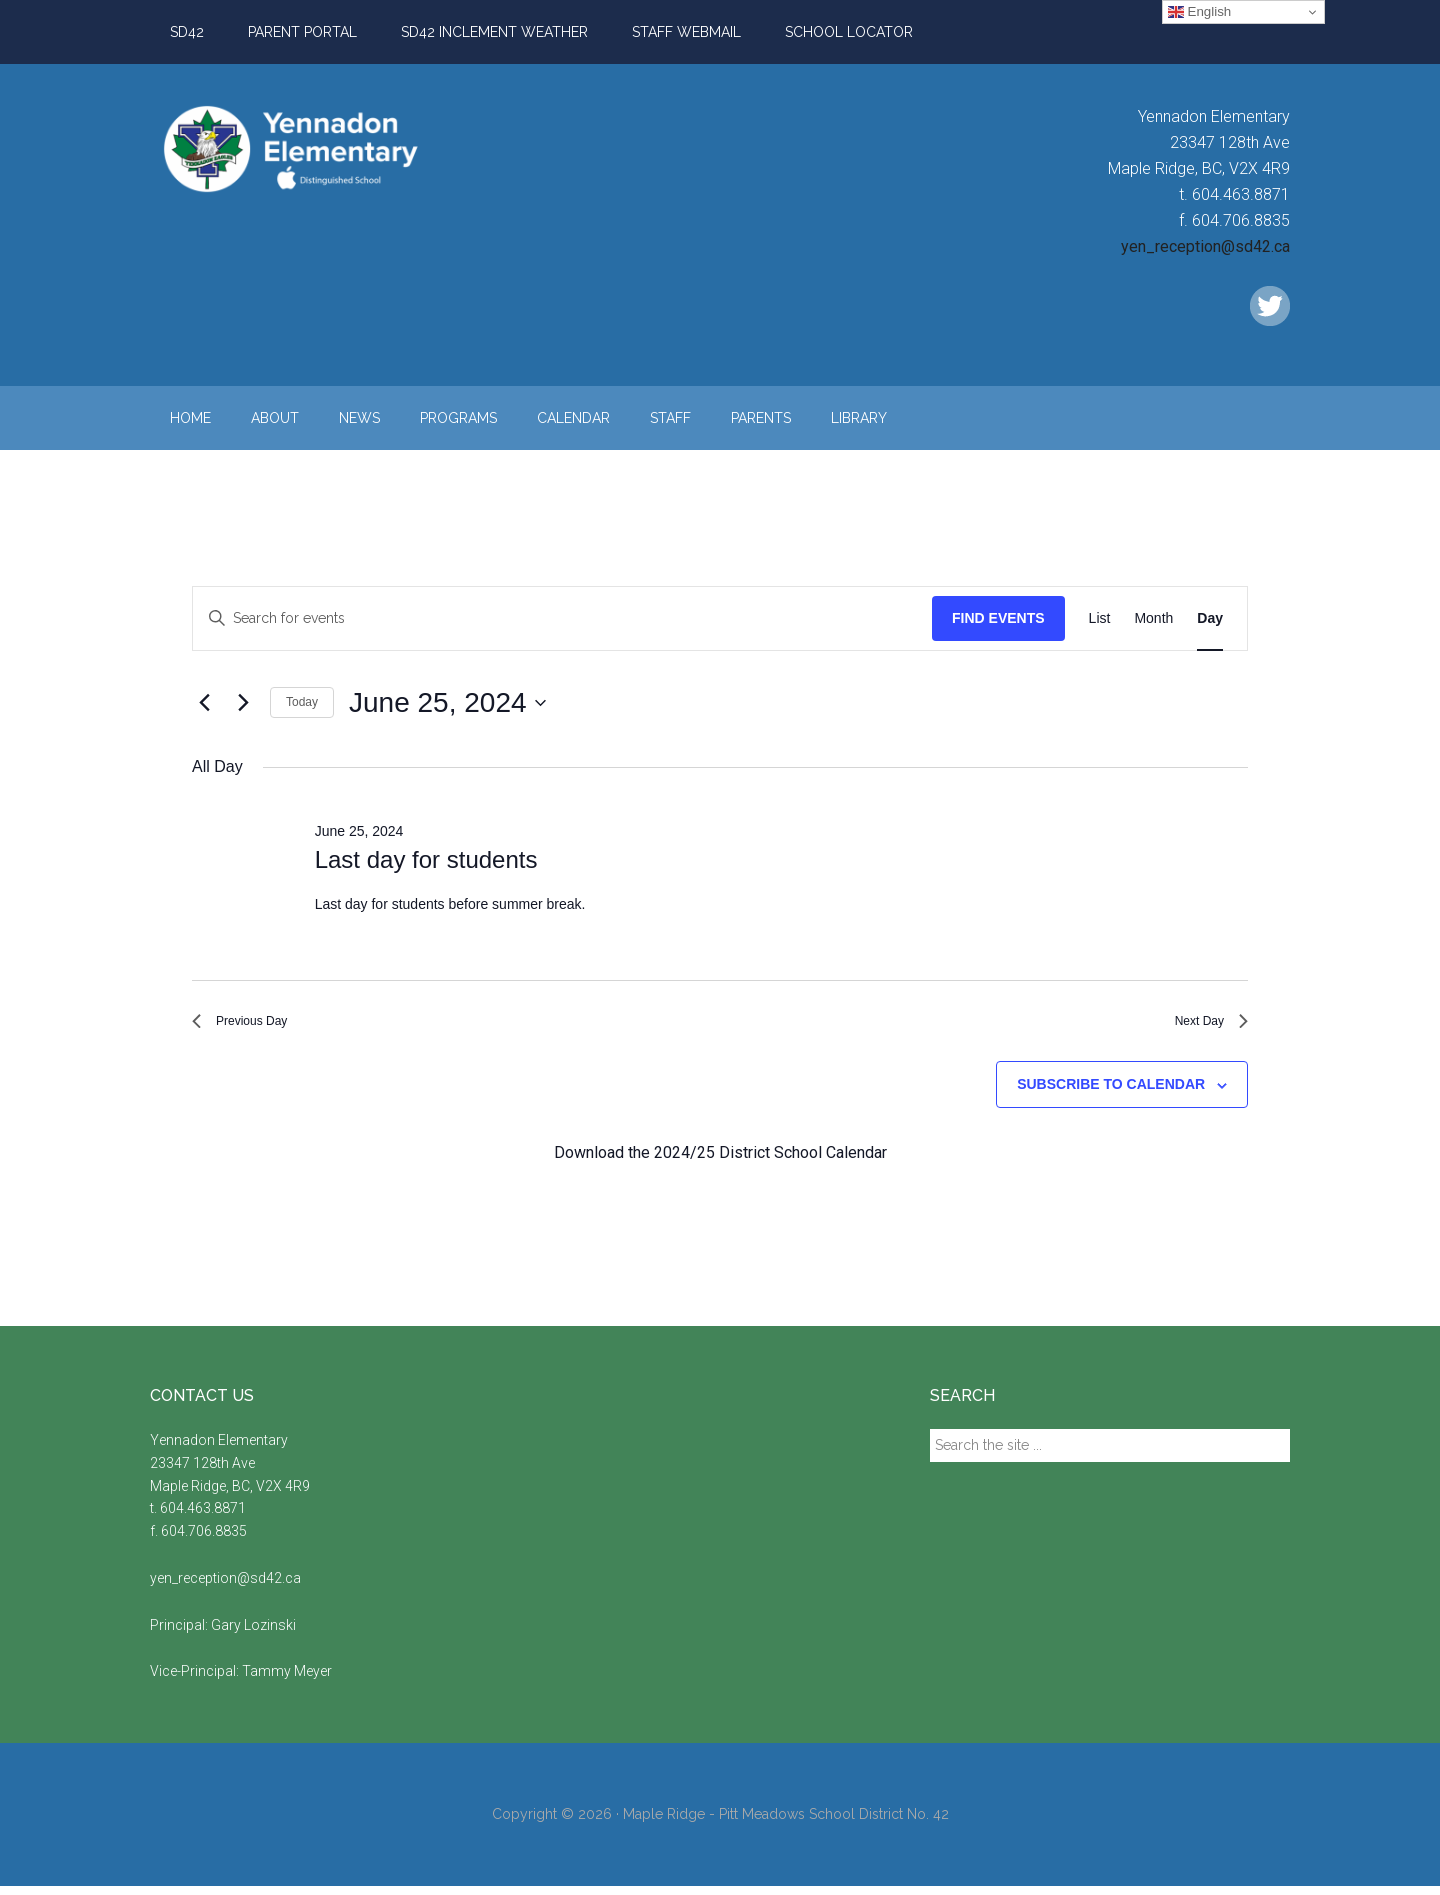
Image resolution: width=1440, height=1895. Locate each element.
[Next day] (243, 703)
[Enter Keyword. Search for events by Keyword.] (562, 618)
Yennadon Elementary (340, 149)
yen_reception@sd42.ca (1205, 246)
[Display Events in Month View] (1153, 618)
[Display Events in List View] (1100, 618)
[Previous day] (204, 703)
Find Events (998, 618)
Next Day (1203, 1025)
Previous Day (251, 1025)
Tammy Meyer (287, 1681)
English (1199, 12)
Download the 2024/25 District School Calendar (720, 1161)
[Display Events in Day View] (1210, 618)
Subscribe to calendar (1111, 1094)
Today (302, 702)
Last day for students (426, 859)
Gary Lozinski (253, 1634)
